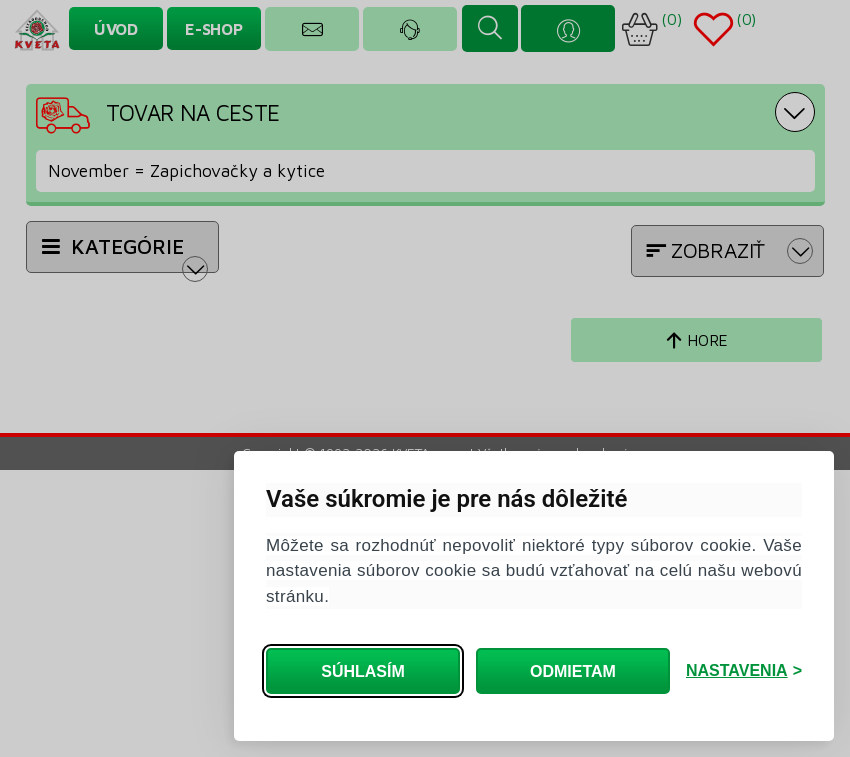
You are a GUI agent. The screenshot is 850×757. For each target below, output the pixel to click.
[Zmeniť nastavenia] (744, 671)
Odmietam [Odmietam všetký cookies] (573, 671)
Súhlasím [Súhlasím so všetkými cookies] (363, 671)
